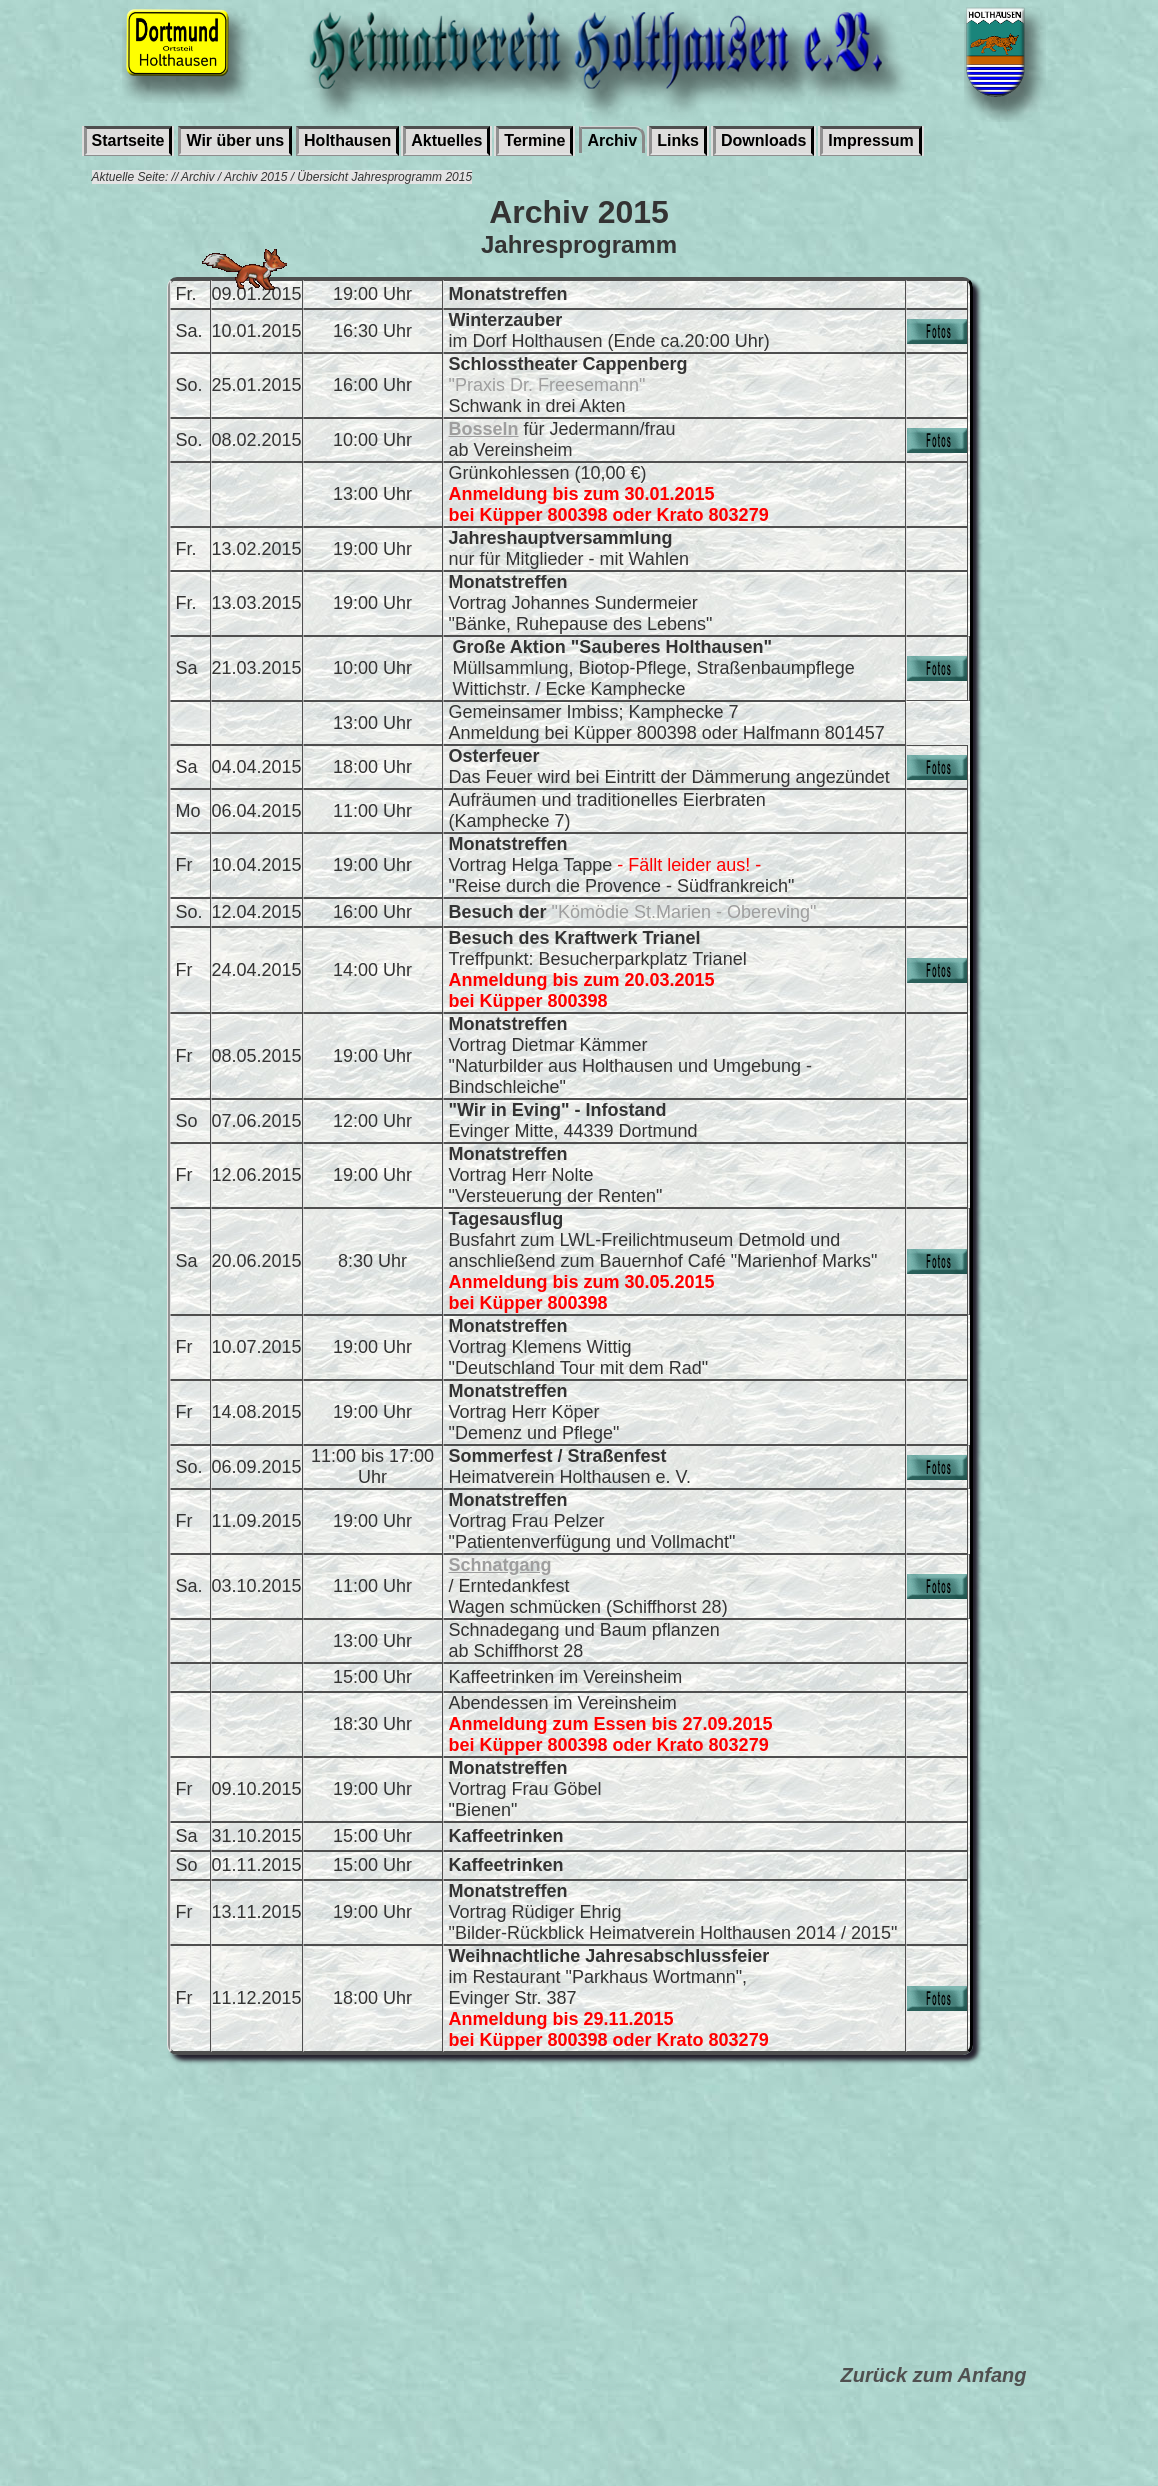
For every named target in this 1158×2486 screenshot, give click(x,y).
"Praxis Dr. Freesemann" (547, 385)
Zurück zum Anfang (934, 2375)
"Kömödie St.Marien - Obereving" (684, 912)
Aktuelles (446, 140)
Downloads (763, 140)
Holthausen (347, 140)
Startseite (128, 140)
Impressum (870, 140)
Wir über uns (235, 140)
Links (678, 140)
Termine (534, 140)
